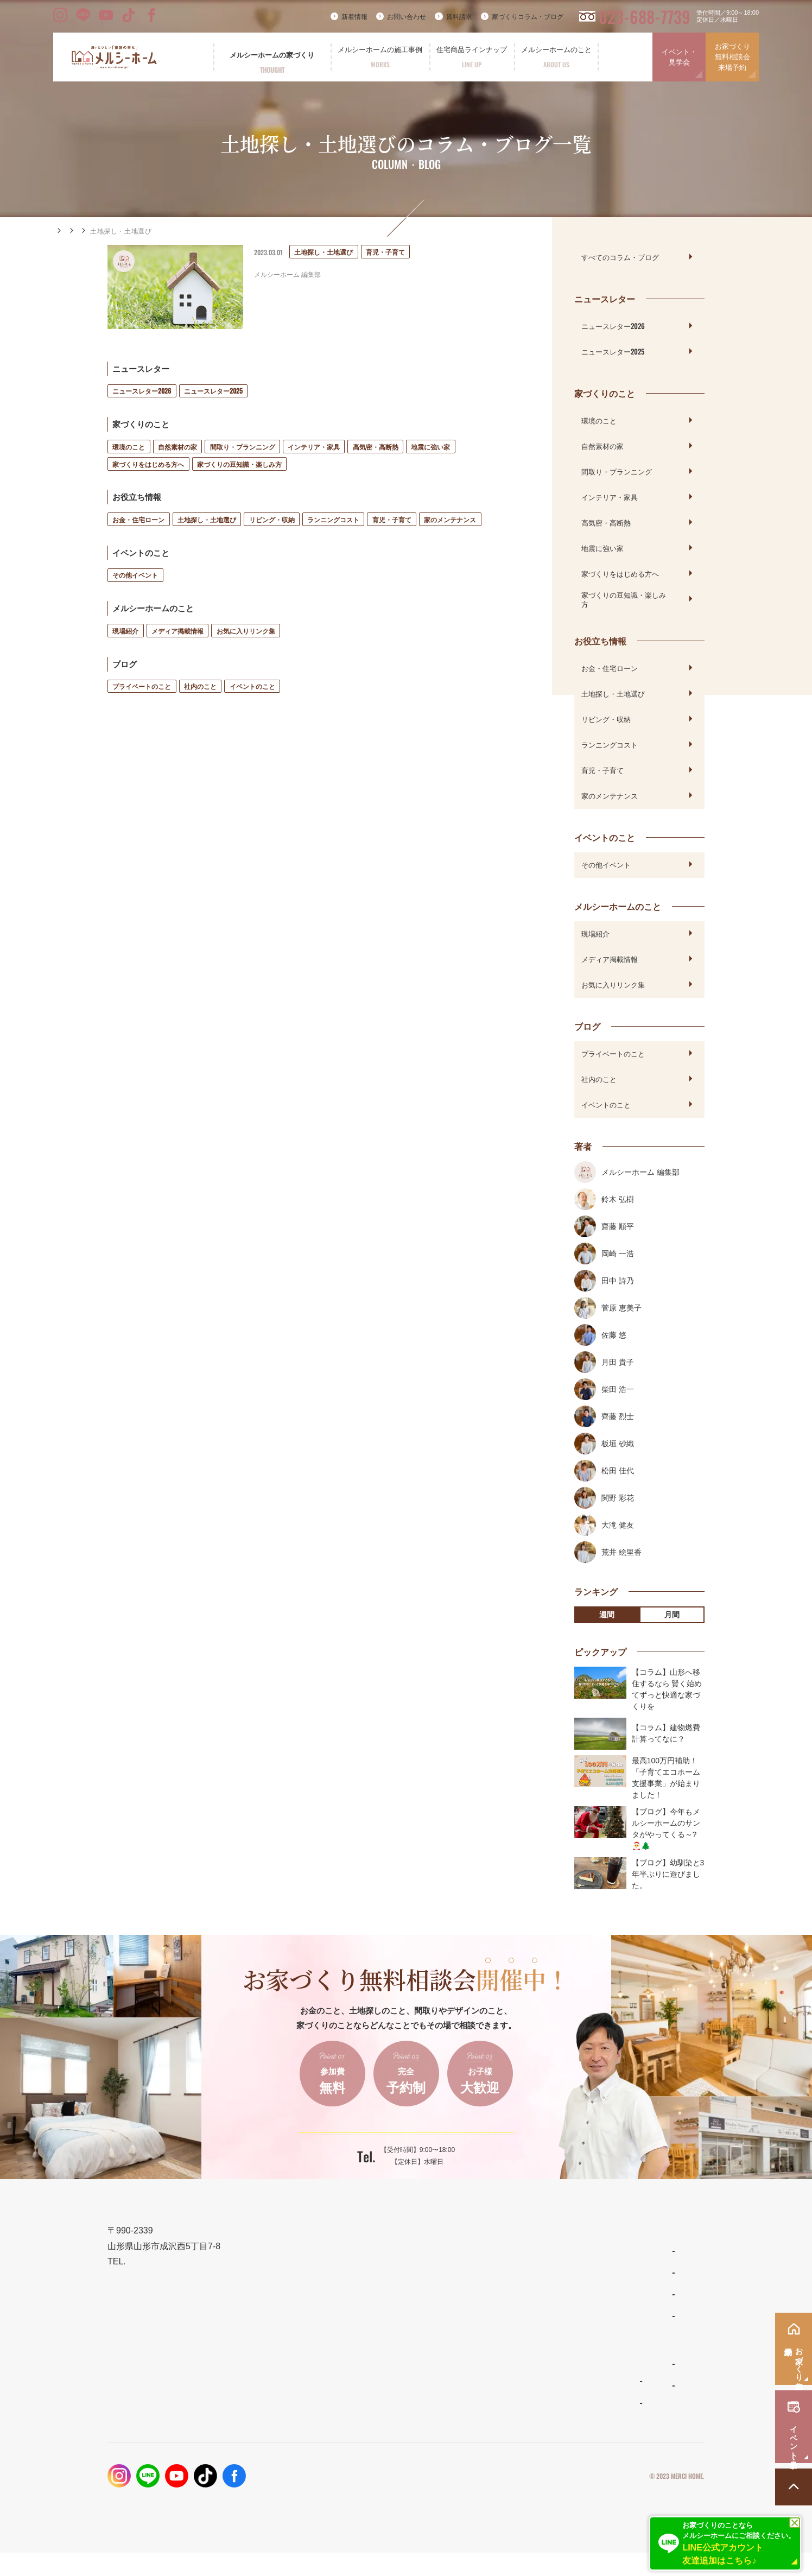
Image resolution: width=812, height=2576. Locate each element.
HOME (63, 231)
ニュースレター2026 (141, 390)
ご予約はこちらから (399, 2139)
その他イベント (135, 574)
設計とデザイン (377, 2304)
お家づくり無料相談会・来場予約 (643, 2304)
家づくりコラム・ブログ (527, 17)
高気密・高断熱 (375, 446)
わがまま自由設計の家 (511, 2274)
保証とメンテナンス (385, 2356)
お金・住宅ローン (138, 519)
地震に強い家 (430, 446)
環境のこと (128, 446)
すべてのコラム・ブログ (620, 256)
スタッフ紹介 (498, 2409)
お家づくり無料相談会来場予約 (732, 57)
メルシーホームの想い (389, 2278)
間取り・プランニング (242, 446)
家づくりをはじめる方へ (148, 464)
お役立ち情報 (167, 231)
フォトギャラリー (380, 2405)
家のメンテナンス (450, 519)
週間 (606, 1614)
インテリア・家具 (314, 446)
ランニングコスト (333, 519)
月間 (672, 1614)
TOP (357, 2252)
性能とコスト (373, 2330)
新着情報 (354, 17)
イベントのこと (252, 686)
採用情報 (598, 2408)
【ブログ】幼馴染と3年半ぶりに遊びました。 (668, 1874)
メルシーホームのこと (514, 2365)
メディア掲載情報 (177, 630)
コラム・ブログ (110, 231)
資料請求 (459, 17)
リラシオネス (498, 2318)
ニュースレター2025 (213, 390)
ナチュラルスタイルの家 (515, 2296)
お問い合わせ (406, 17)
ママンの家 (495, 2340)
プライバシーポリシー (594, 2499)
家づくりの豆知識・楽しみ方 (239, 464)
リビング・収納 (272, 519)
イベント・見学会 (679, 57)
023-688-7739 (644, 16)
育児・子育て (391, 519)
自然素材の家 (177, 446)
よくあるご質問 (502, 2387)
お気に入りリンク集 (246, 630)
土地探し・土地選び (206, 519)
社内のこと (200, 686)
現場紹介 (125, 630)
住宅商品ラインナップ (514, 2252)
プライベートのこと (141, 686)
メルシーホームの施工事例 (398, 2382)
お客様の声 (370, 2427)
